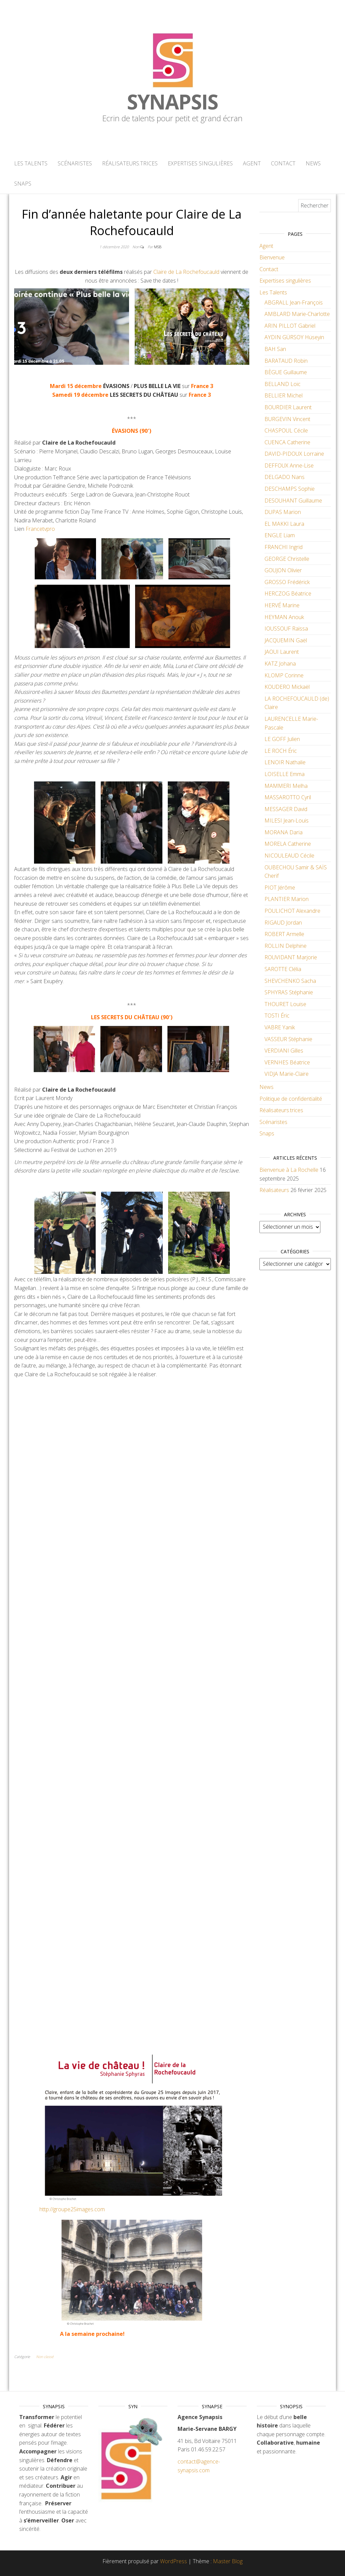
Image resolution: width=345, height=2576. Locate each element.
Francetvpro (40, 529)
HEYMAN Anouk (284, 617)
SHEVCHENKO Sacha (290, 981)
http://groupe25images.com (72, 2209)
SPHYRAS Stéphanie (288, 992)
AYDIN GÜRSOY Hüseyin (294, 337)
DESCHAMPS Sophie (289, 488)
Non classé (45, 2356)
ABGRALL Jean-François (293, 302)
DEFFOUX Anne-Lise (289, 465)
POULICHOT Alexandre (292, 910)
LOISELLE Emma (284, 774)
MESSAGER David (285, 809)
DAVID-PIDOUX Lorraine (294, 453)
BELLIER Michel (283, 395)
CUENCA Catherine (287, 442)
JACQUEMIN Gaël (285, 640)
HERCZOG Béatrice (287, 593)
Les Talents (31, 163)
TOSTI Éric (276, 1015)
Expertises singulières (200, 163)
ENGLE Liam (279, 535)
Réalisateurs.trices (130, 163)
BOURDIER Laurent (288, 407)
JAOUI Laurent (281, 651)
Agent (252, 163)
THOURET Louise (285, 1004)
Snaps (22, 183)
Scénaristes (75, 163)
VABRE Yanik (279, 1027)
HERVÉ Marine (282, 605)
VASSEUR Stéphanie (288, 1039)
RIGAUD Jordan (283, 922)
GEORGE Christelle (286, 558)
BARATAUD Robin (286, 360)
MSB (157, 246)
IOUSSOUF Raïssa (286, 628)
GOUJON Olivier (283, 570)
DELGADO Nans (284, 477)
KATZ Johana (280, 663)
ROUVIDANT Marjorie (290, 957)
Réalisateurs (274, 1190)
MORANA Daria (283, 832)
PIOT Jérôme (279, 887)
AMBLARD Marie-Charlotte (297, 314)
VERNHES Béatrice (287, 1062)
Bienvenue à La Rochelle (288, 1169)
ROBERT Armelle (284, 934)
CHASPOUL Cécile (286, 430)
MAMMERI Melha (286, 786)
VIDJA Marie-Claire (286, 1073)
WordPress (173, 2561)
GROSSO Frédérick (287, 582)
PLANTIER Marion (286, 899)
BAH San (275, 349)
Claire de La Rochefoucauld (186, 272)
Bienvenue (272, 257)
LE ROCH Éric (280, 750)
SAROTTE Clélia (282, 969)
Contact (283, 163)
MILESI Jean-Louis (286, 820)
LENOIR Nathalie (285, 762)
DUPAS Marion (282, 512)
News (313, 163)
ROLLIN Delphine (285, 945)
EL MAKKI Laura (284, 523)
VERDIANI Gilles (283, 1050)
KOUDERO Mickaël (287, 686)
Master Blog (228, 2561)
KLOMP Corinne (284, 675)
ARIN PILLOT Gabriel (289, 325)
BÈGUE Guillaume (285, 372)
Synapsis (172, 102)
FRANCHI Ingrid (283, 547)
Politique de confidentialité (290, 1098)
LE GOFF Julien (282, 739)
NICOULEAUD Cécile (289, 855)
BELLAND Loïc (282, 384)
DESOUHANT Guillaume (293, 500)
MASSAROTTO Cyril (287, 797)
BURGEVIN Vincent (287, 419)
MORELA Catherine (287, 843)
